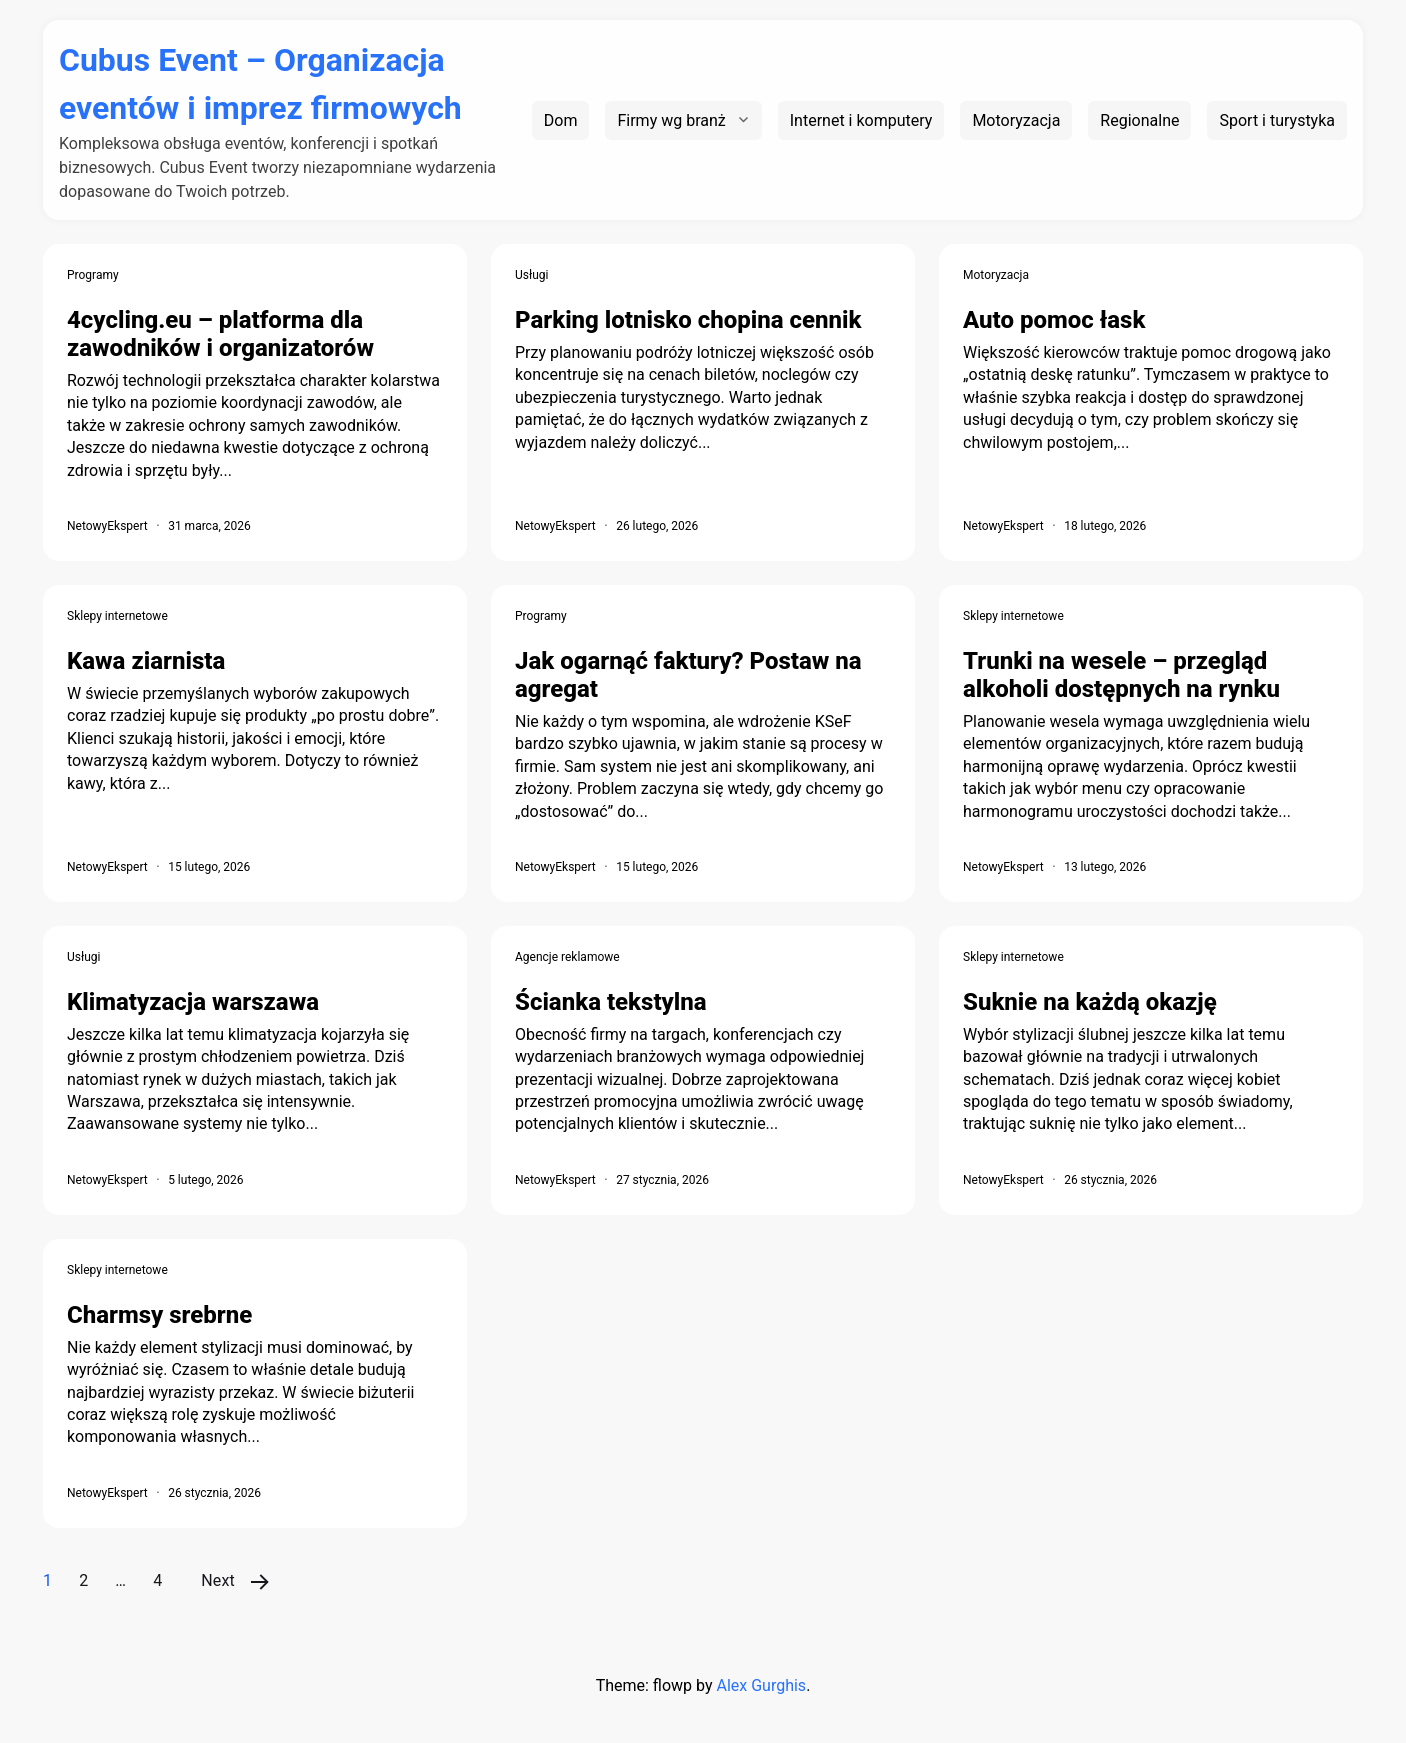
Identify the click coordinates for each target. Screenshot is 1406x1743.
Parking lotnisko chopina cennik (688, 320)
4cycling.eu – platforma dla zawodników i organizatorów (220, 334)
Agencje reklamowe (567, 957)
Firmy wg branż (671, 120)
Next (218, 1580)
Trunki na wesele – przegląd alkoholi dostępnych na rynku (1121, 675)
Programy (93, 275)
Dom (561, 120)
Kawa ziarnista (146, 661)
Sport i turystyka (1277, 120)
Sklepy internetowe (117, 616)
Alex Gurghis (761, 1685)
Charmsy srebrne (159, 1315)
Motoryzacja (1016, 120)
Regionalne (1139, 120)
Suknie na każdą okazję (1090, 1002)
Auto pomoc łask (1054, 320)
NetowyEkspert (107, 526)
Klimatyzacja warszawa (193, 1002)
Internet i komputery (861, 120)
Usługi (532, 275)
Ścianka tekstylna (611, 1002)
